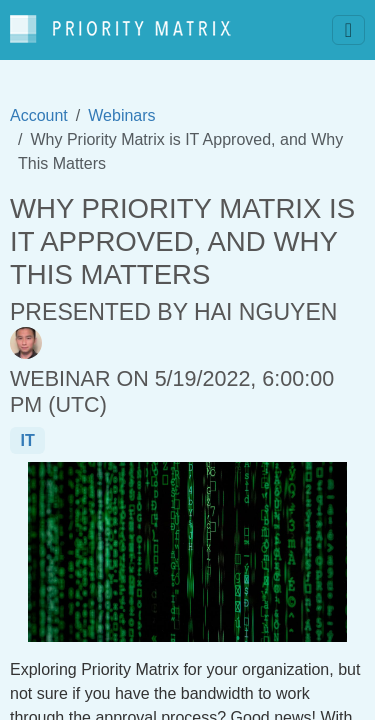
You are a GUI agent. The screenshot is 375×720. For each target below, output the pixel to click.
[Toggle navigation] (348, 30)
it (27, 440)
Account (39, 115)
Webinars (121, 115)
